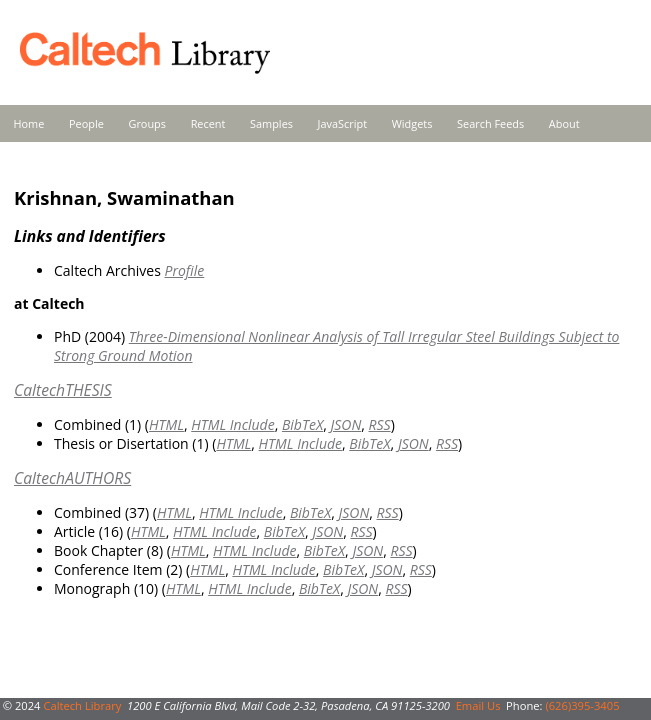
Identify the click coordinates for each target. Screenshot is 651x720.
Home (29, 123)
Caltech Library (82, 705)
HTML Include (232, 424)
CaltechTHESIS (63, 390)
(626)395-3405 (582, 705)
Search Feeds (490, 123)
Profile (184, 270)
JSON (345, 424)
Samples (271, 123)
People (86, 123)
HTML (166, 424)
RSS (380, 424)
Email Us (478, 705)
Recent (208, 123)
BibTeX (302, 424)
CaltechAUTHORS (72, 478)
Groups (147, 123)
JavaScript (342, 123)
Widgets (412, 123)
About (564, 123)
